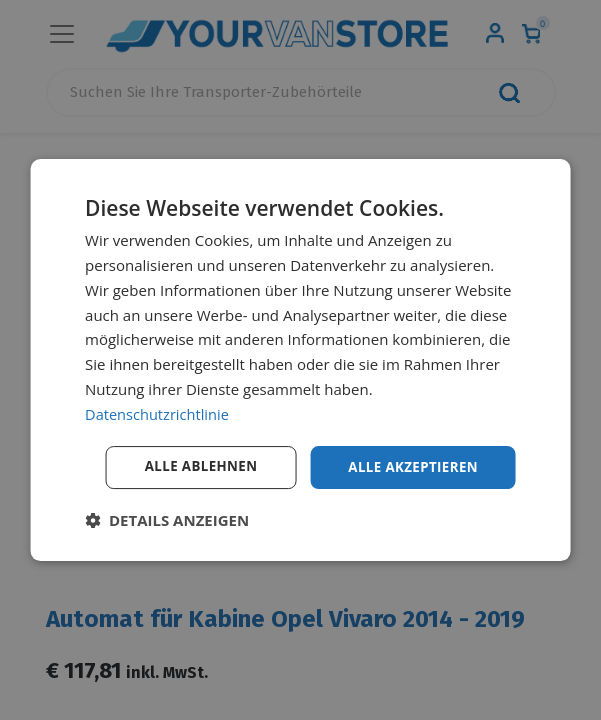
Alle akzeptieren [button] (410, 466)
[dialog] (300, 360)
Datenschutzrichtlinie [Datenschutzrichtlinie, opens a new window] (159, 413)
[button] (167, 521)
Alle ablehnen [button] (192, 466)
